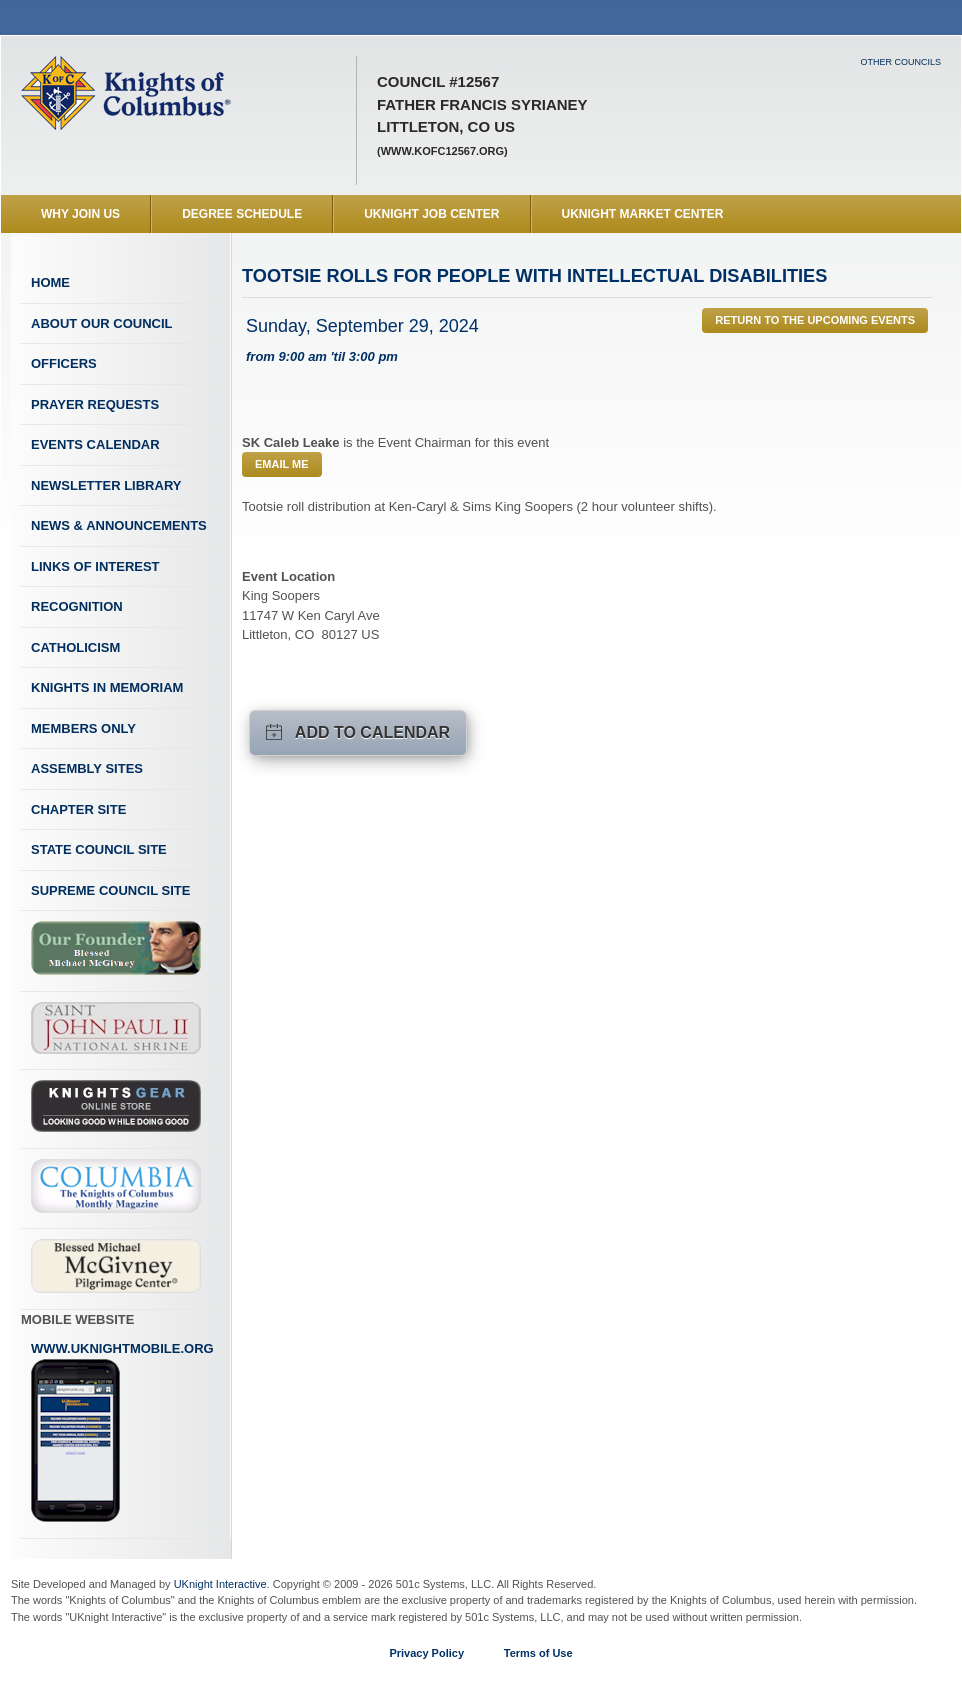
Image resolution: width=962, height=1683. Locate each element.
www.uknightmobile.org (122, 1432)
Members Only (83, 728)
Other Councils (900, 62)
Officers (64, 363)
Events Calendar (95, 444)
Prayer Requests (95, 404)
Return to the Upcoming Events (815, 320)
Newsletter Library (106, 485)
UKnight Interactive (220, 1584)
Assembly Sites (87, 768)
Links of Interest (95, 566)
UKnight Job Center (431, 214)
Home (50, 282)
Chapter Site (78, 809)
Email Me (282, 464)
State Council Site (99, 849)
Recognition (77, 606)
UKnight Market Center (643, 214)
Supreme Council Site (110, 890)
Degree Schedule (242, 214)
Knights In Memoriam (107, 687)
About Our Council (102, 323)
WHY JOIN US (80, 214)
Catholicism (75, 647)
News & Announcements (119, 525)
